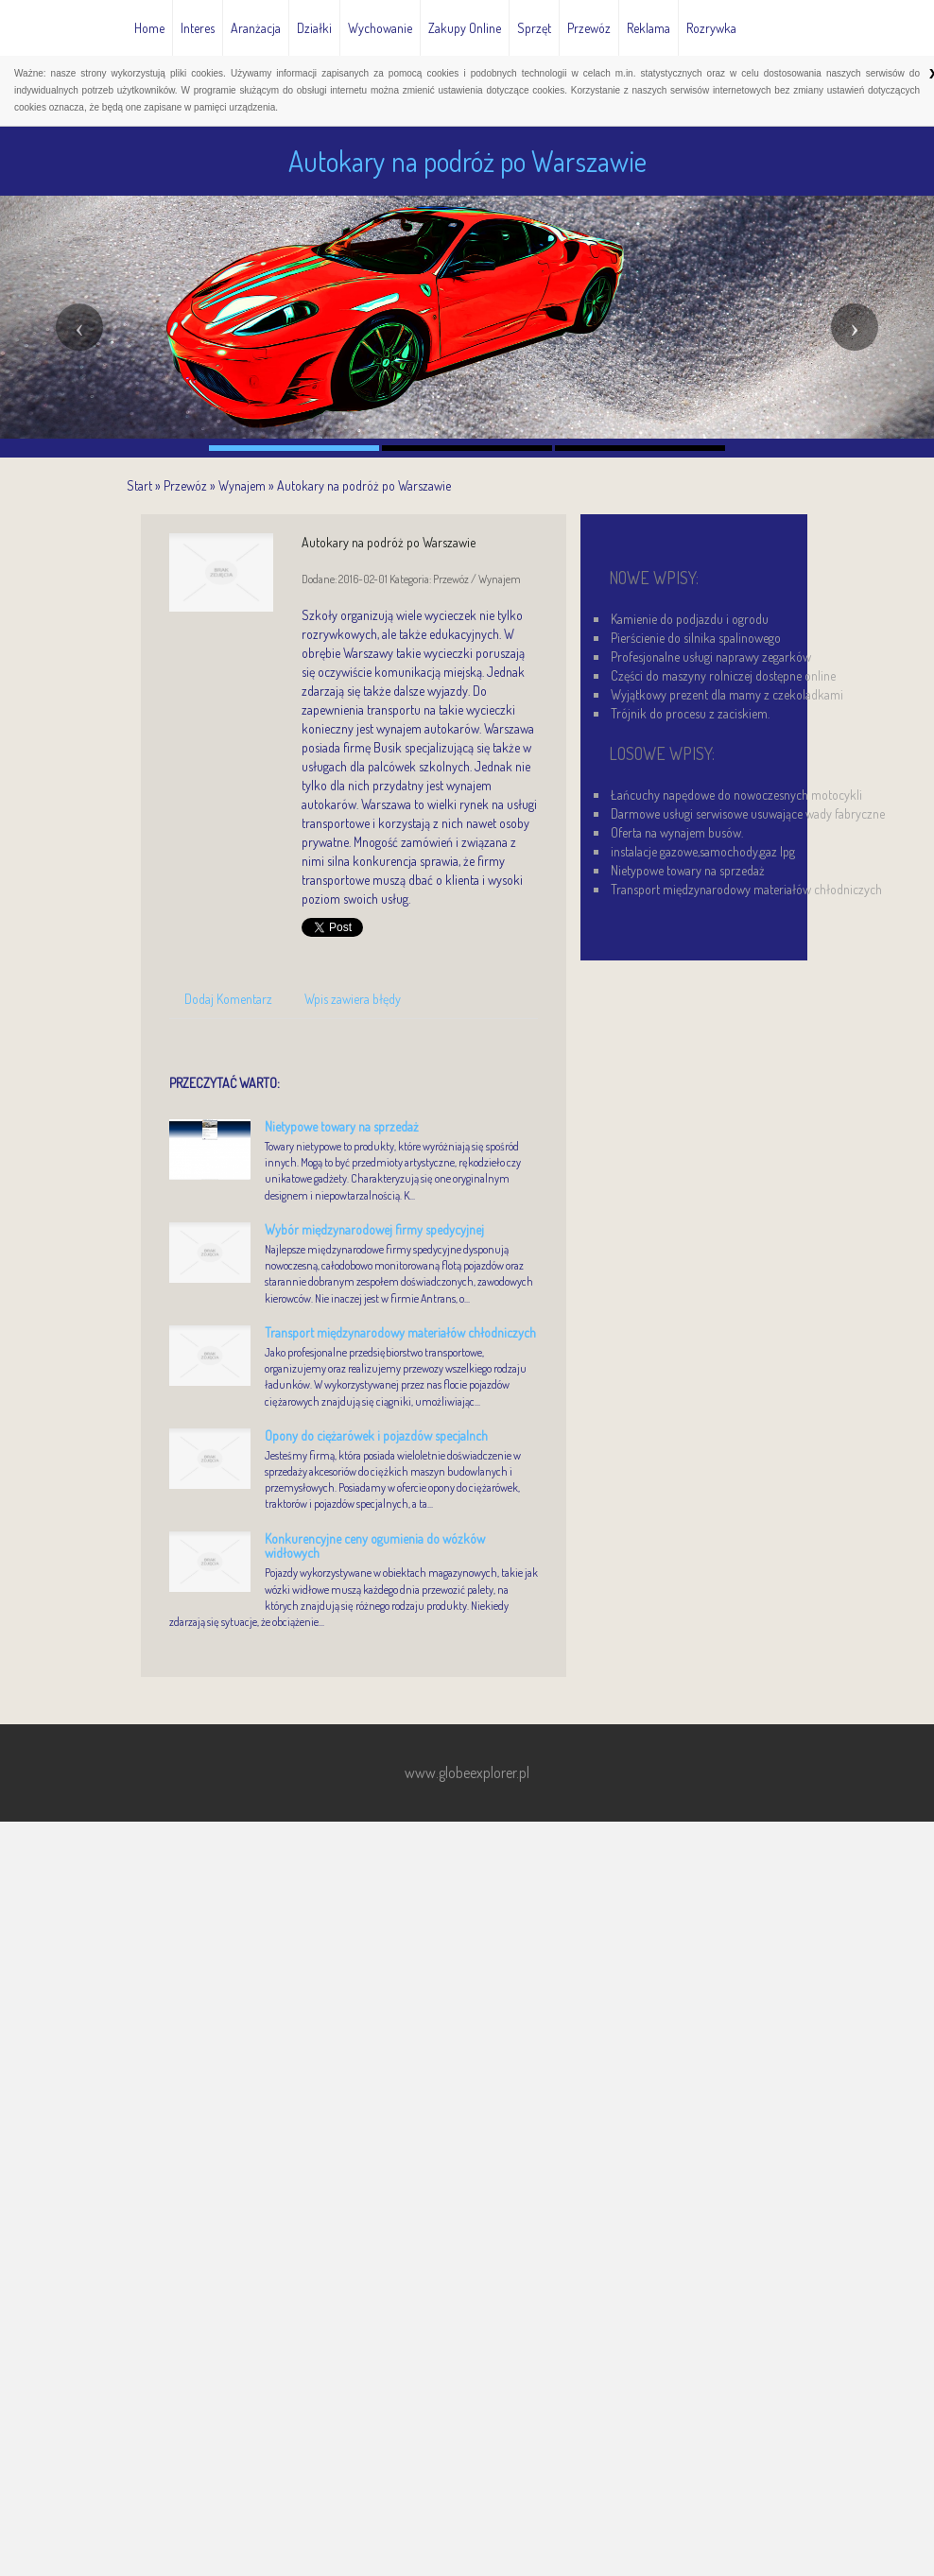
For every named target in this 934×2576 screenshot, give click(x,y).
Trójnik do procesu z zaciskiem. (690, 713)
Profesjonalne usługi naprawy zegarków (711, 656)
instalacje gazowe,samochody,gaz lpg (703, 851)
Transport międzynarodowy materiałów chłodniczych (400, 1332)
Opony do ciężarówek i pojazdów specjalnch (376, 1435)
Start (139, 485)
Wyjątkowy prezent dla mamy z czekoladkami (727, 694)
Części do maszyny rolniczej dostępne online (723, 675)
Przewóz (185, 485)
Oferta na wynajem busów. (677, 832)
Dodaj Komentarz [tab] (228, 999)
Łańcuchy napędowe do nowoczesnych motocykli (736, 795)
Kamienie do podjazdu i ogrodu (690, 619)
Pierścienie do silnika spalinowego (696, 638)
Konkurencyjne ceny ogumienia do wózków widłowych (375, 1545)
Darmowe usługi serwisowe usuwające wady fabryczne (748, 813)
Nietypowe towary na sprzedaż (342, 1126)
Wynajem (242, 485)
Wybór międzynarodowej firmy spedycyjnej (374, 1229)
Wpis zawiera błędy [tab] (352, 999)
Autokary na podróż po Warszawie (364, 485)
